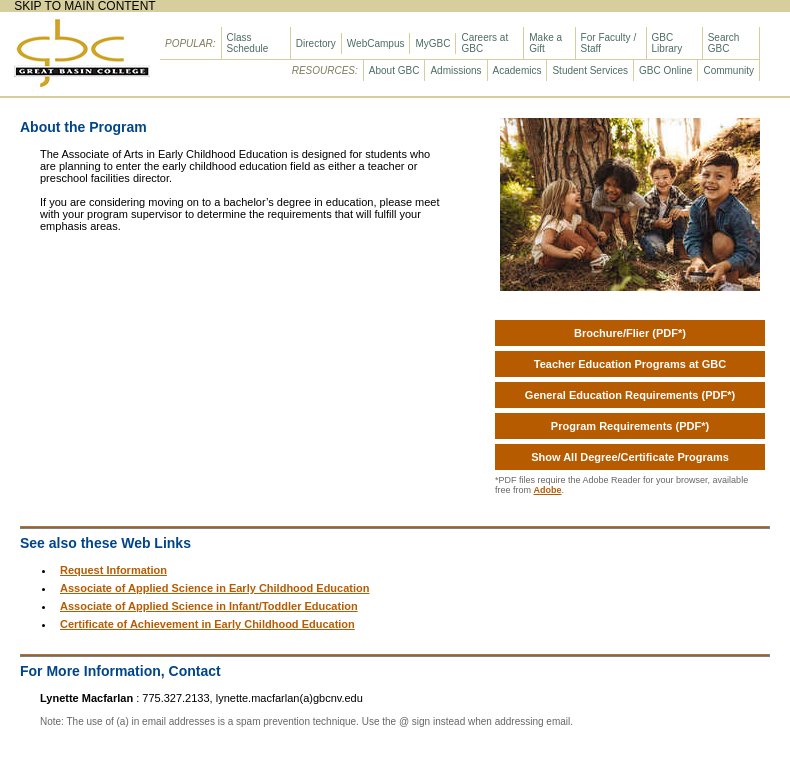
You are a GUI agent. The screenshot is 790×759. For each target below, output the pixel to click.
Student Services (590, 70)
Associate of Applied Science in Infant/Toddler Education (209, 606)
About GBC (394, 70)
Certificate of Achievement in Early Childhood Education (207, 624)
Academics (517, 70)
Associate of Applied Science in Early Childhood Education (214, 588)
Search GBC (724, 43)
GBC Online (665, 70)
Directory (316, 43)
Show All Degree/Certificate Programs (630, 457)
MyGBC (432, 43)
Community (728, 70)
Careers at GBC (484, 43)
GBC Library (667, 43)
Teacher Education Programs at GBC (630, 364)
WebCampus (376, 43)
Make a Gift (545, 43)
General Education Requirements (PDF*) (630, 395)
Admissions (455, 70)
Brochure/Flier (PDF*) (630, 333)
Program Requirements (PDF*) (630, 426)
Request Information (113, 570)
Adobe (548, 490)
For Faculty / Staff (609, 43)
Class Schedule (248, 43)
